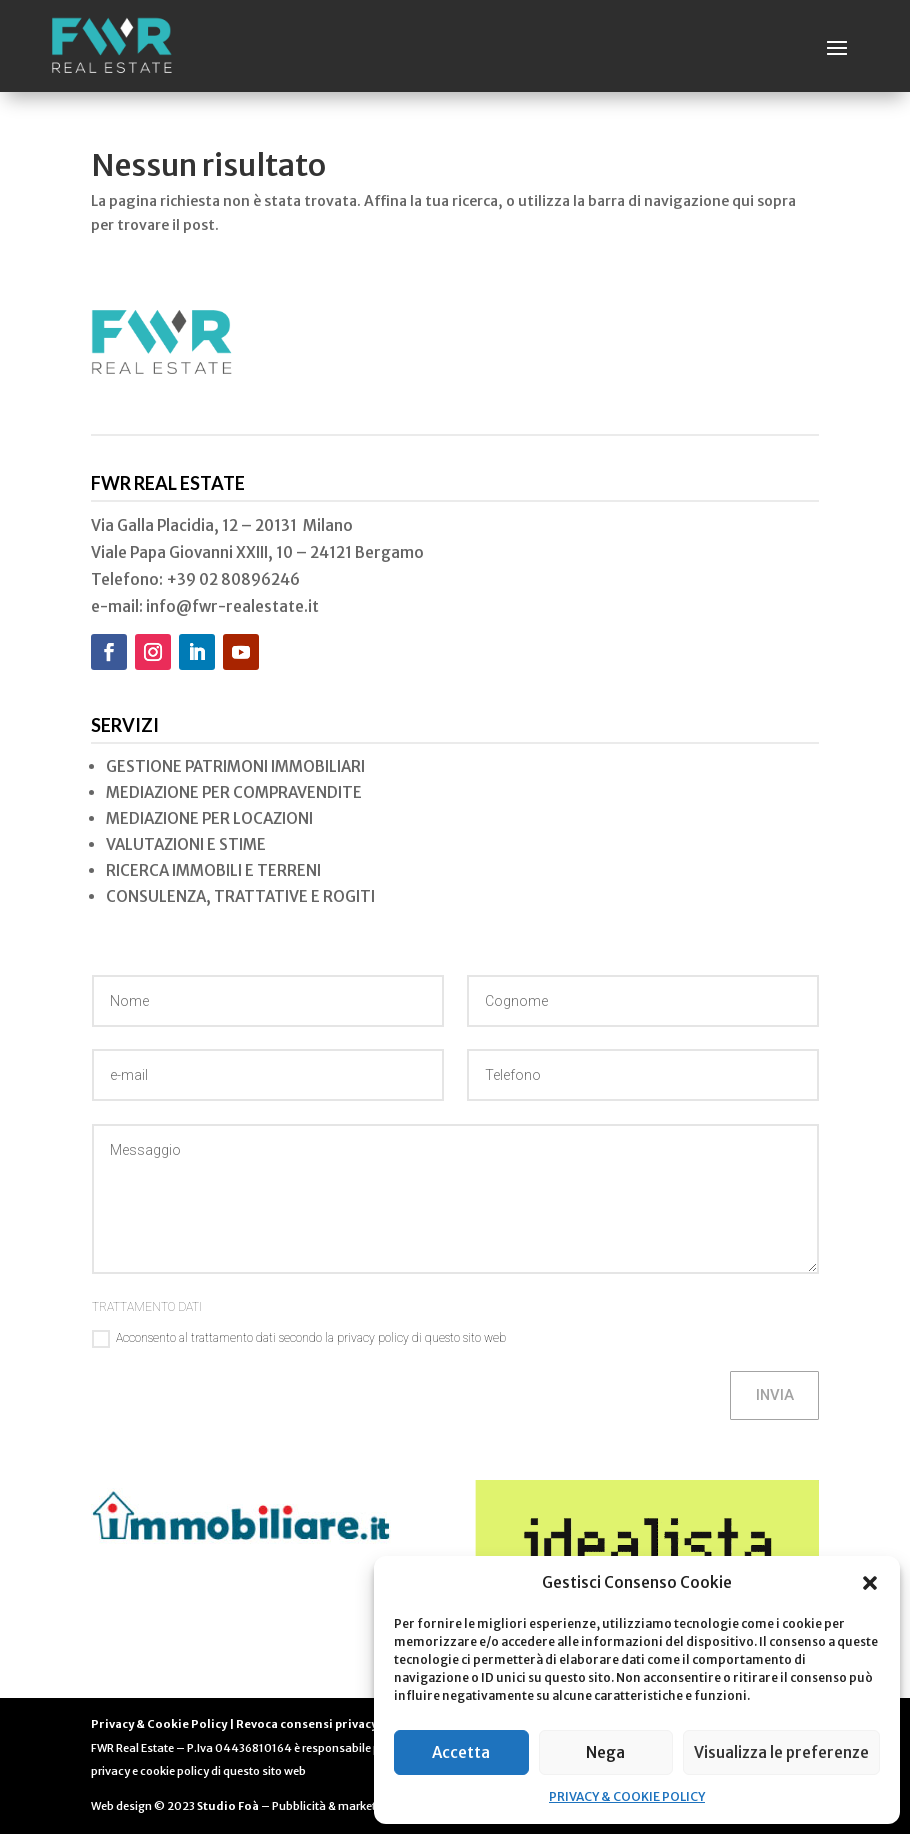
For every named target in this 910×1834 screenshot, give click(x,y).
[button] (870, 1583)
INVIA (773, 1395)
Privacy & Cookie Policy (159, 1724)
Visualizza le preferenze (781, 1752)
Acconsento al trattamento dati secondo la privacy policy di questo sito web (299, 1339)
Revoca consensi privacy (306, 1724)
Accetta (461, 1752)
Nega (605, 1752)
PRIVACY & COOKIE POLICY (627, 1796)
